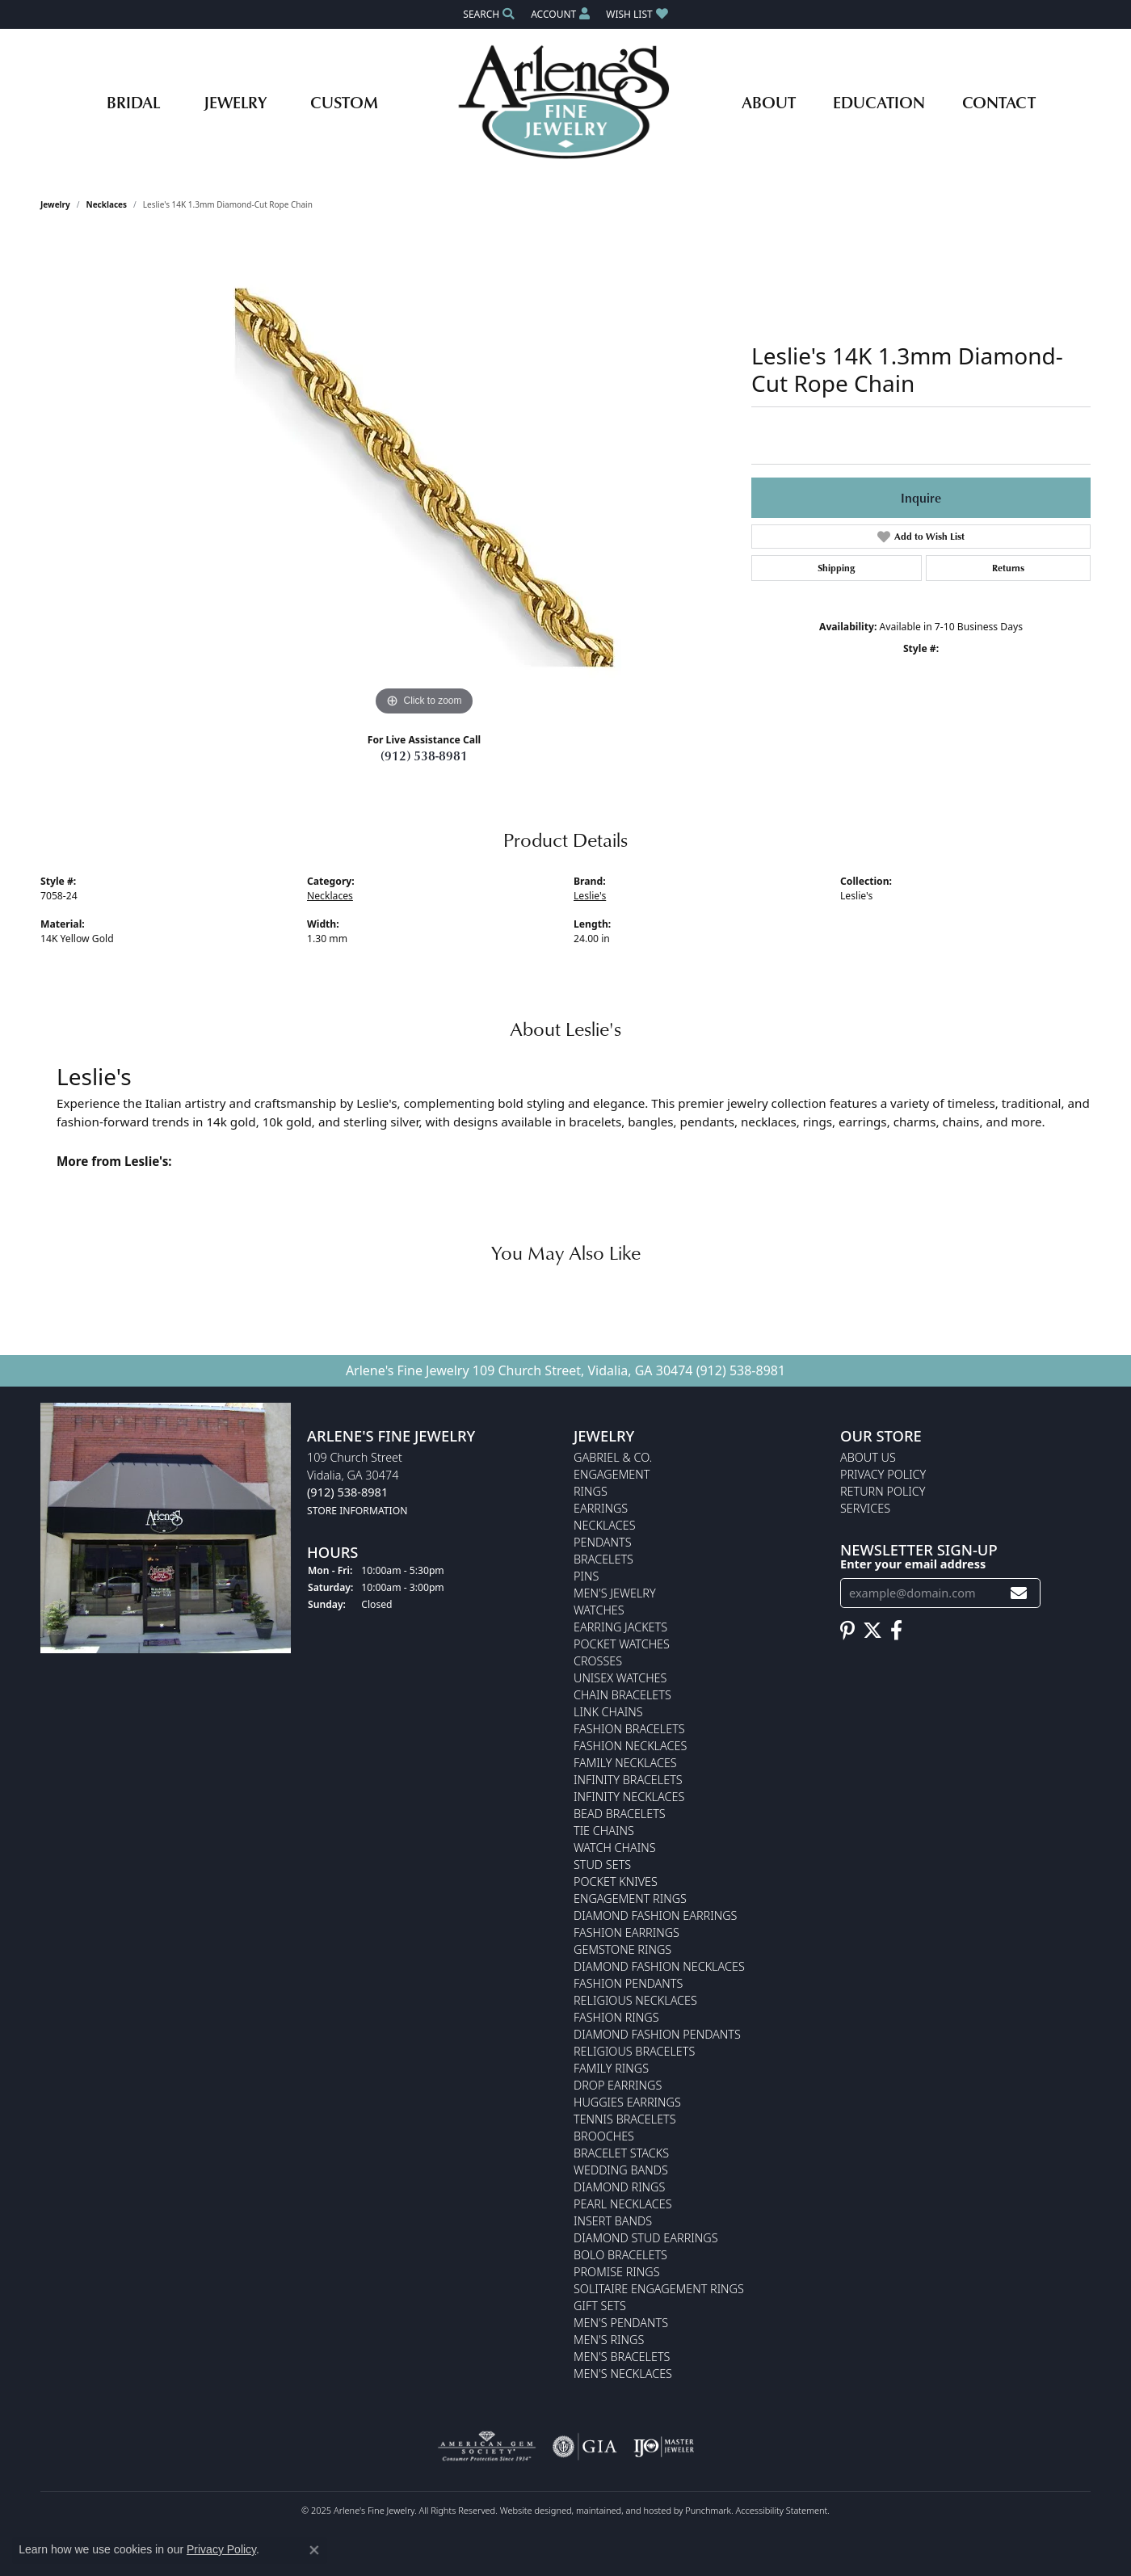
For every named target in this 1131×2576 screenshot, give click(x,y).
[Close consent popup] (314, 2550)
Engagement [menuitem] (612, 1474)
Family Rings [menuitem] (611, 2068)
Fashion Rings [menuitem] (616, 2017)
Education (879, 101)
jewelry (55, 204)
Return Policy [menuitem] (883, 1491)
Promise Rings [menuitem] (617, 2271)
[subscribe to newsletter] (1019, 1593)
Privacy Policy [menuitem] (883, 1474)
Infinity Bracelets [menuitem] (628, 1779)
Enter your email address (913, 1563)
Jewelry (235, 101)
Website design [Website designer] (530, 2510)
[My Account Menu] (560, 14)
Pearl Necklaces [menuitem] (623, 2204)
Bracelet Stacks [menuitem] (621, 2153)
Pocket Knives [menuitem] (616, 1881)
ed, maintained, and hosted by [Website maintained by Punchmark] (623, 2510)
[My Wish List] (636, 14)
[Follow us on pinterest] (847, 1629)
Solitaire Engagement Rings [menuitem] (659, 2288)
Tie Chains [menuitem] (604, 1830)
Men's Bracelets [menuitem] (622, 2356)
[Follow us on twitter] (872, 1629)
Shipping (836, 568)
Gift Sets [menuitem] (600, 2305)
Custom (344, 101)
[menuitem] (486, 2447)
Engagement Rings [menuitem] (630, 1898)
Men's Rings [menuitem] (609, 2339)
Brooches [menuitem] (604, 2136)
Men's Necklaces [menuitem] (623, 2373)
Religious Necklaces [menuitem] (635, 2000)
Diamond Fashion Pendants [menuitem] (657, 2034)
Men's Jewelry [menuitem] (615, 1593)
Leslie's (590, 896)
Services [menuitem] (865, 1508)
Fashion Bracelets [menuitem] (629, 1728)
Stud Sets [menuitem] (602, 1864)
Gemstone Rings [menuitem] (622, 1949)
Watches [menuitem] (599, 1610)
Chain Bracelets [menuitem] (622, 1695)
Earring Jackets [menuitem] (620, 1627)
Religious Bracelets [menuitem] (634, 2051)
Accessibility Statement (782, 2510)
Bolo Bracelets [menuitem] (620, 2254)
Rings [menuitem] (591, 1491)
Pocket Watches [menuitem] (622, 1644)
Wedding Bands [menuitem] (621, 2170)
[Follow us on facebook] (896, 1629)
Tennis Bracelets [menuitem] (625, 2119)
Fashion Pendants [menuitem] (628, 1983)
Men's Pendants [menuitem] (621, 2322)
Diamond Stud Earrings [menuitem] (646, 2238)
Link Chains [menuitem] (608, 1711)
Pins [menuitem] (586, 1576)
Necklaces (107, 204)
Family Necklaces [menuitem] (625, 1762)
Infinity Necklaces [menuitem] (629, 1796)
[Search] (489, 14)
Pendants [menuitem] (603, 1542)
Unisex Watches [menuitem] (620, 1678)
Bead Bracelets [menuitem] (620, 1813)
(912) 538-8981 (424, 755)
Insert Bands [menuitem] (613, 2221)
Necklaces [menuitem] (605, 1525)
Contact (999, 101)
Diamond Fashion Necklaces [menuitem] (659, 1966)
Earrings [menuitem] (601, 1508)
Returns (1008, 568)
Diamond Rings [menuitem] (619, 2187)
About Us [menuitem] (868, 1457)
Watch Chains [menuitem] (615, 1847)
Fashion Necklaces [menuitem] (630, 1745)
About (769, 101)
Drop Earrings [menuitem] (618, 2085)
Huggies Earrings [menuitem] (627, 2102)
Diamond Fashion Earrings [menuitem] (655, 1915)
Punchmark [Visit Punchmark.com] (708, 2510)
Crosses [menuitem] (598, 1661)
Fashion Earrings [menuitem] (626, 1932)
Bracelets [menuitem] (603, 1559)
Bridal (133, 101)
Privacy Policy (221, 2549)
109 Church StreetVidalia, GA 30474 (357, 1483)
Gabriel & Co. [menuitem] (613, 1457)
